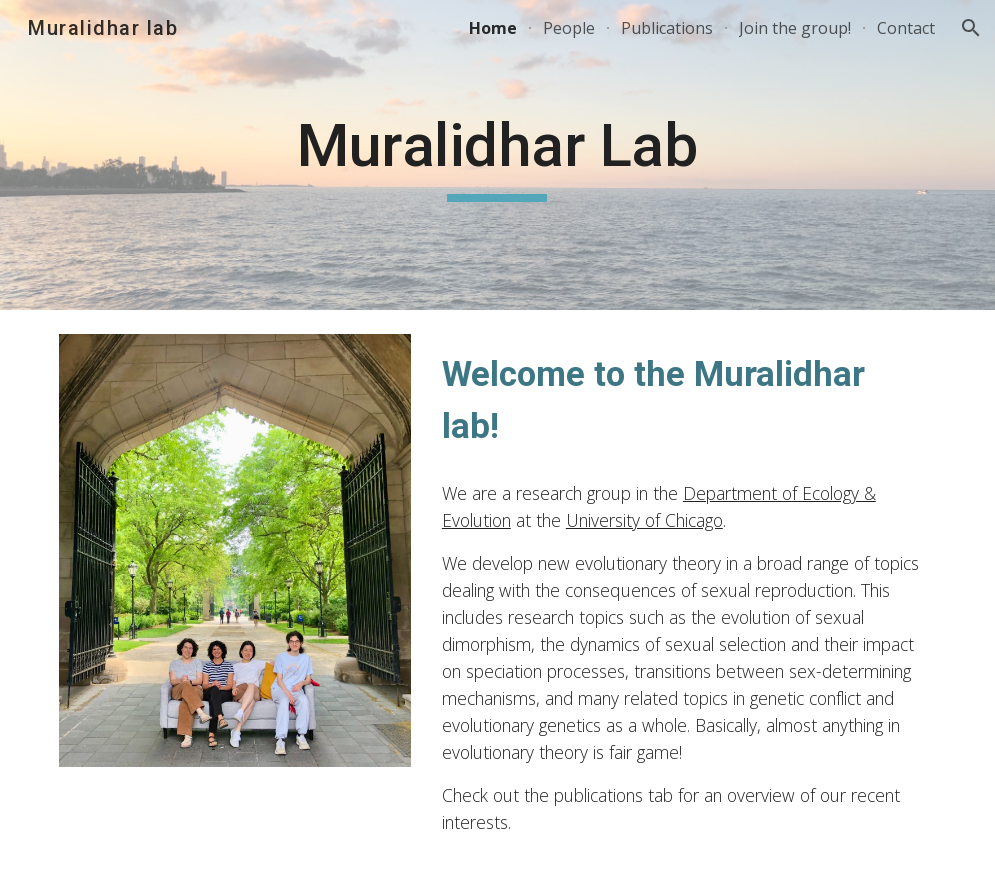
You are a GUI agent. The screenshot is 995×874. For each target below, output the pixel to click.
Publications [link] (667, 28)
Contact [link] (906, 28)
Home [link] (493, 28)
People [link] (569, 28)
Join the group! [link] (795, 28)
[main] (497, 155)
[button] (971, 28)
